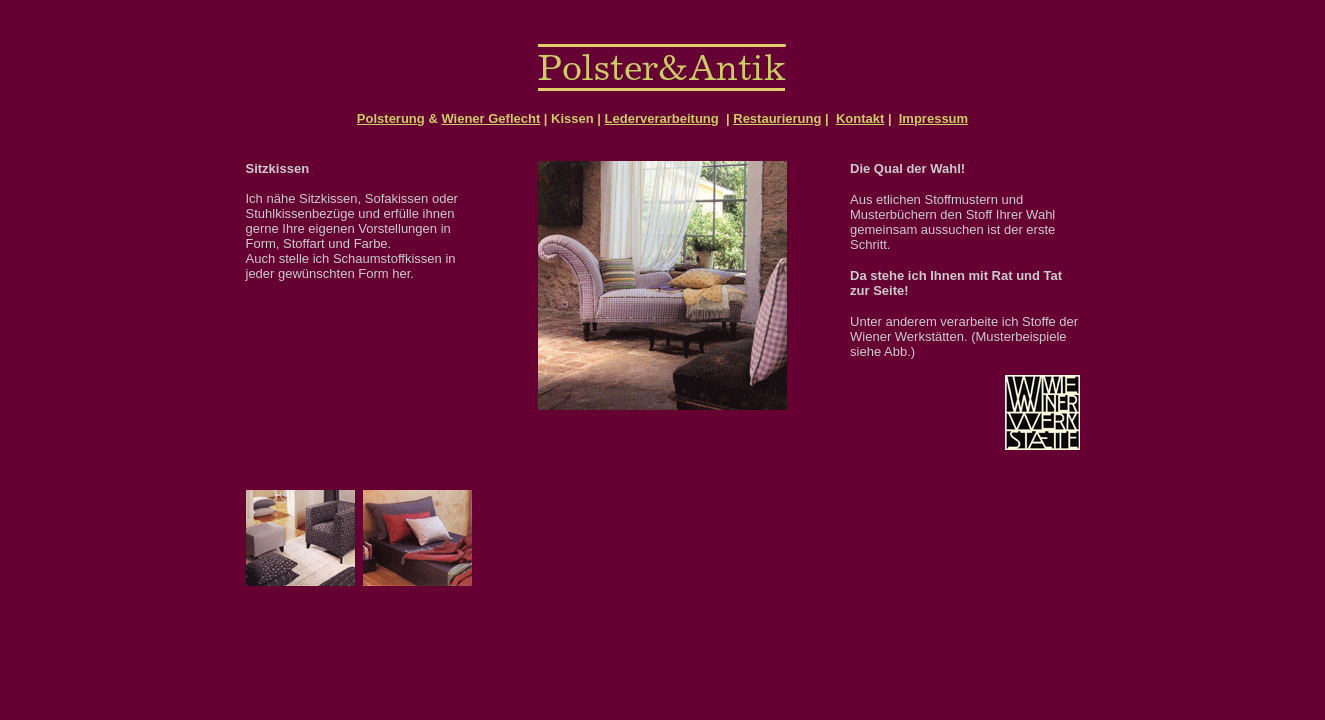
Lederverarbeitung (662, 118)
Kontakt (860, 118)
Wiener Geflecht (490, 118)
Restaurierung (777, 118)
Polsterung (391, 118)
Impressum (933, 118)
